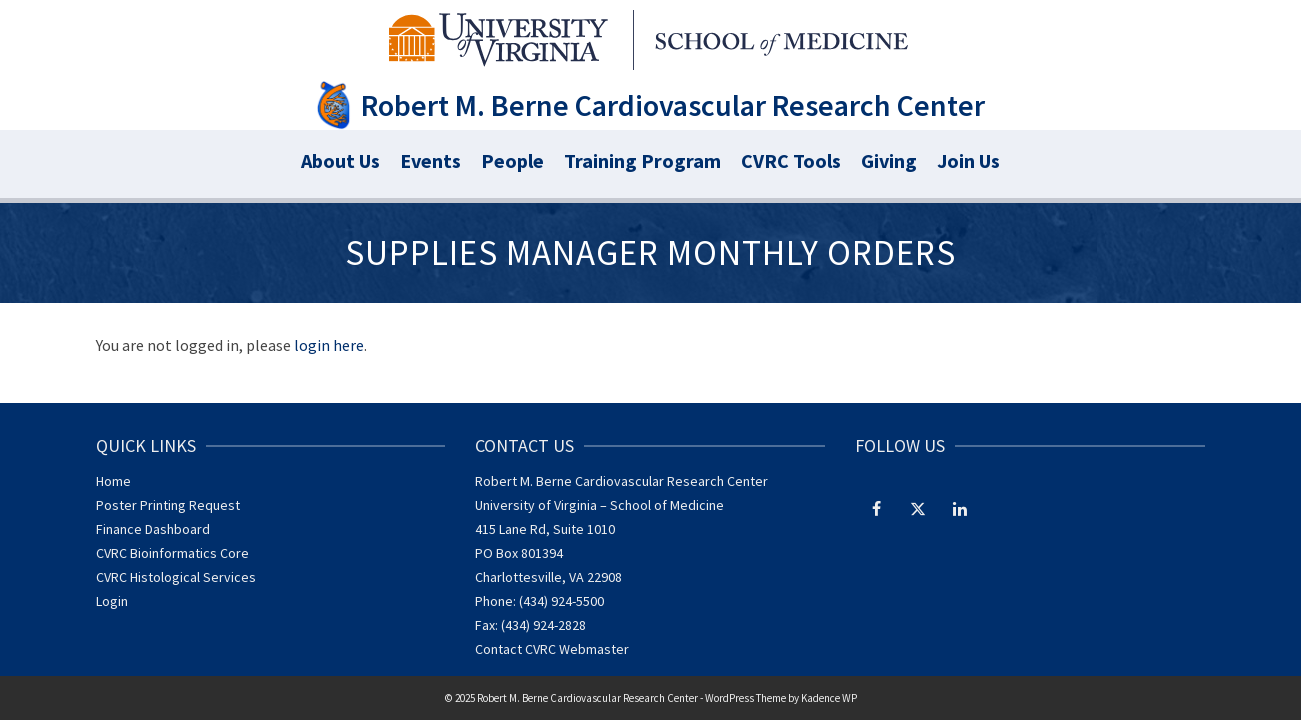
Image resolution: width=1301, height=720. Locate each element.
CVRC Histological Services (176, 577)
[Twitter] (918, 508)
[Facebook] (876, 508)
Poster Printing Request (168, 505)
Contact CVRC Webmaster (552, 649)
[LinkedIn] (960, 508)
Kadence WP (829, 698)
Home (113, 481)
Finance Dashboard (153, 529)
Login (112, 601)
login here (329, 345)
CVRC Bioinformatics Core (172, 553)
